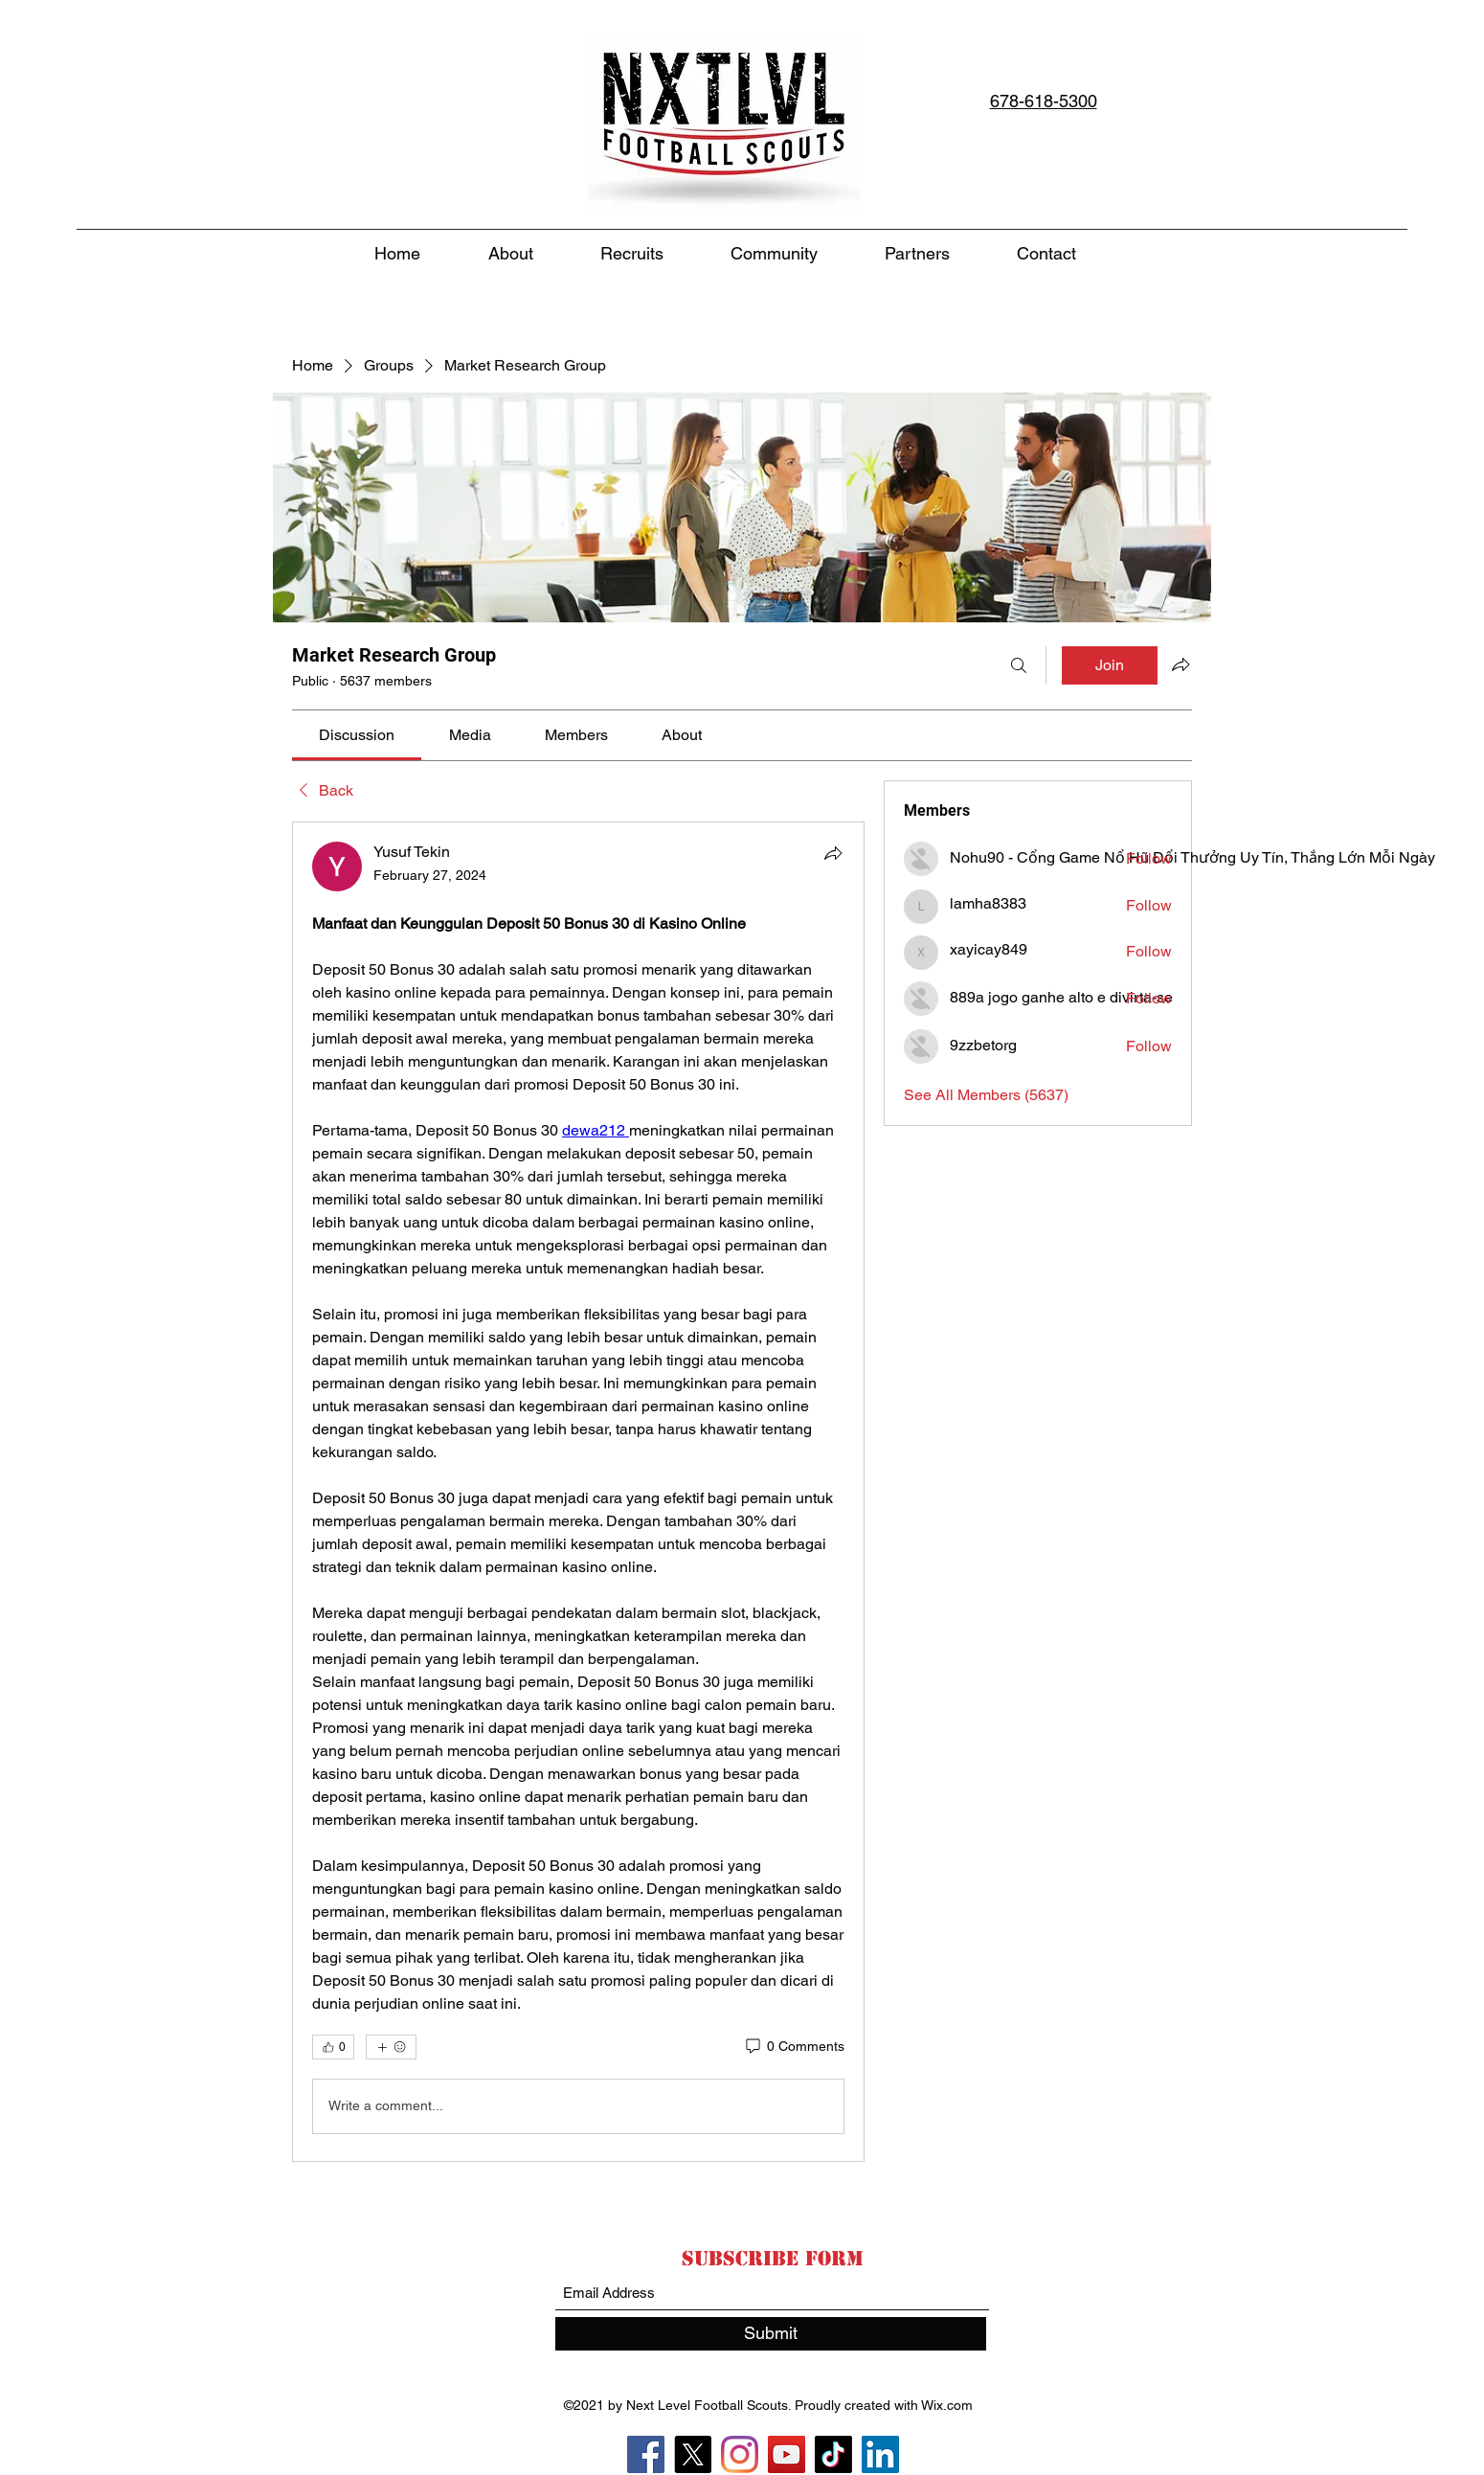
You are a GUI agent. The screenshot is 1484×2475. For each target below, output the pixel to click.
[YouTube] (786, 2454)
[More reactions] (391, 2047)
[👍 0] (333, 2047)
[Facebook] (645, 2454)
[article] (578, 1491)
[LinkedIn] (880, 2454)
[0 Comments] (793, 2047)
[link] (356, 735)
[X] (692, 2454)
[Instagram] (739, 2454)
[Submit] (770, 2334)
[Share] (832, 853)
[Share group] (1180, 664)
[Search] (1018, 665)
